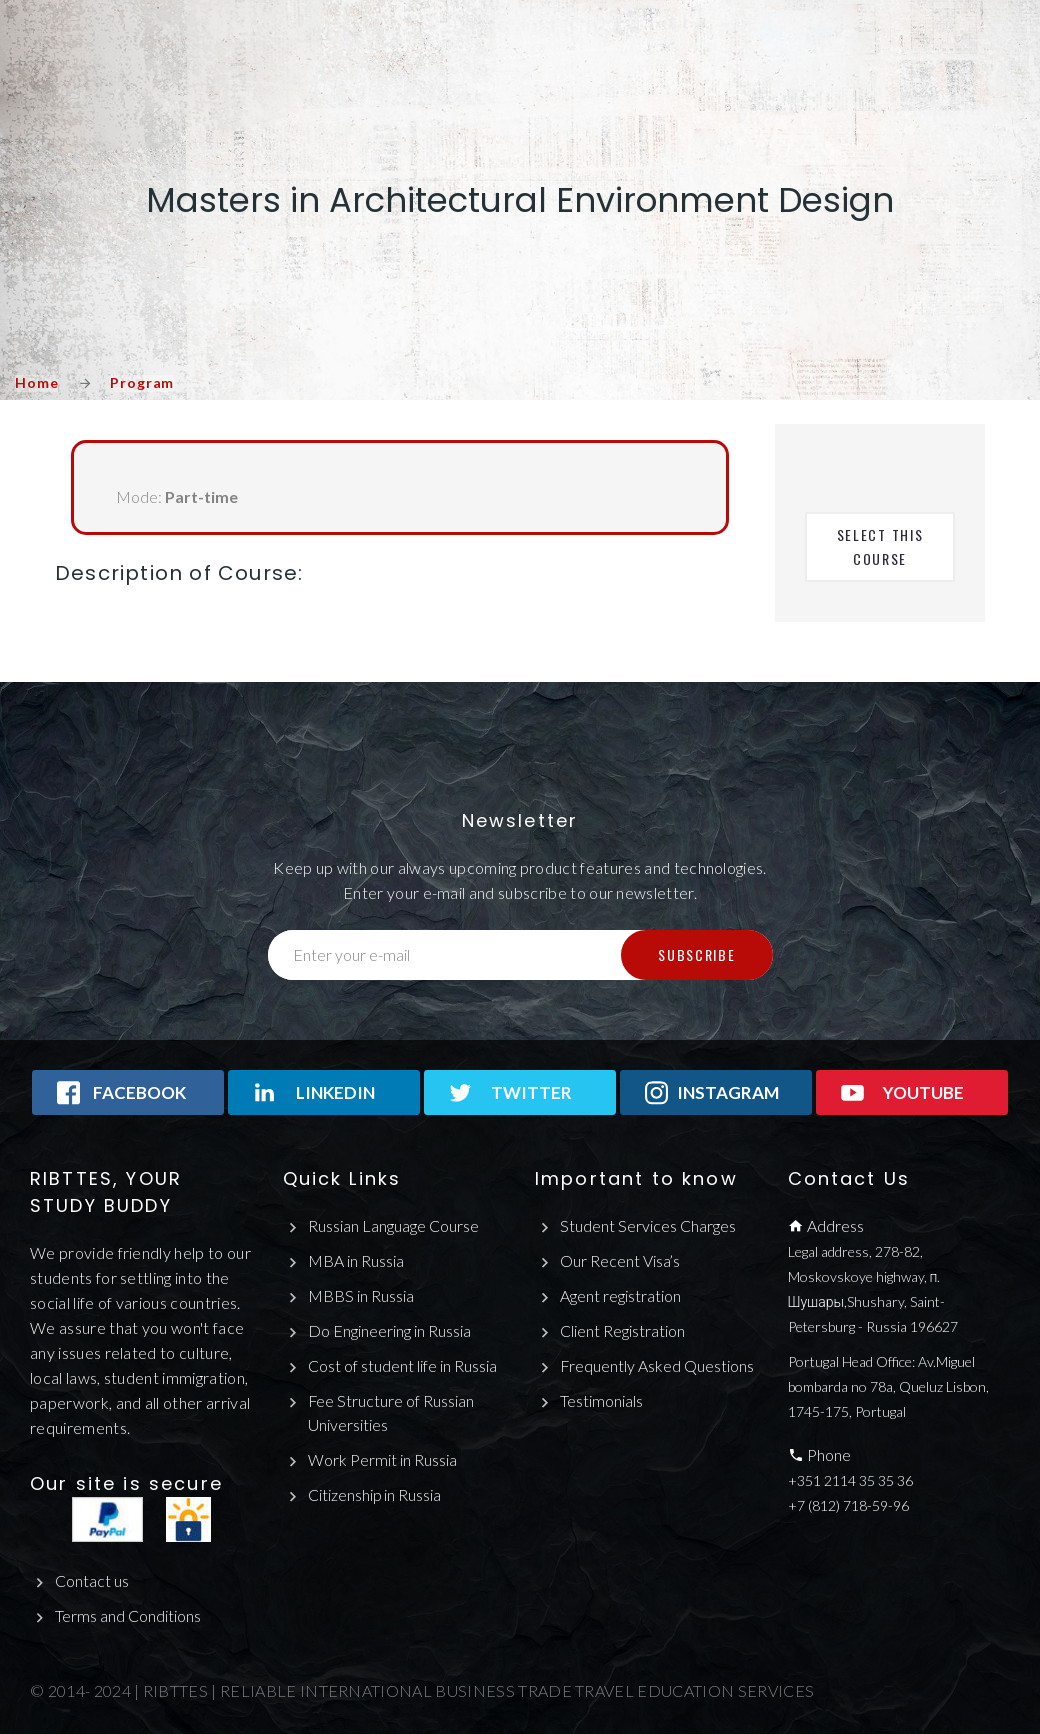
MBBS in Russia (361, 1295)
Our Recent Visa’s (620, 1260)
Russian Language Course (393, 1225)
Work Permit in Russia (382, 1460)
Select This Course (882, 546)
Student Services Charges (648, 1225)
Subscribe (696, 954)
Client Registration (622, 1330)
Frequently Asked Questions (657, 1365)
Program (142, 382)
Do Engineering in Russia (389, 1330)
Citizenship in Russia (375, 1494)
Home (36, 382)
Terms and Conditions (128, 1615)
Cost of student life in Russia (402, 1365)
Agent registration (620, 1295)
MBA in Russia (356, 1260)
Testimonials (601, 1400)
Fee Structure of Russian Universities (391, 1413)
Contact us (92, 1580)
